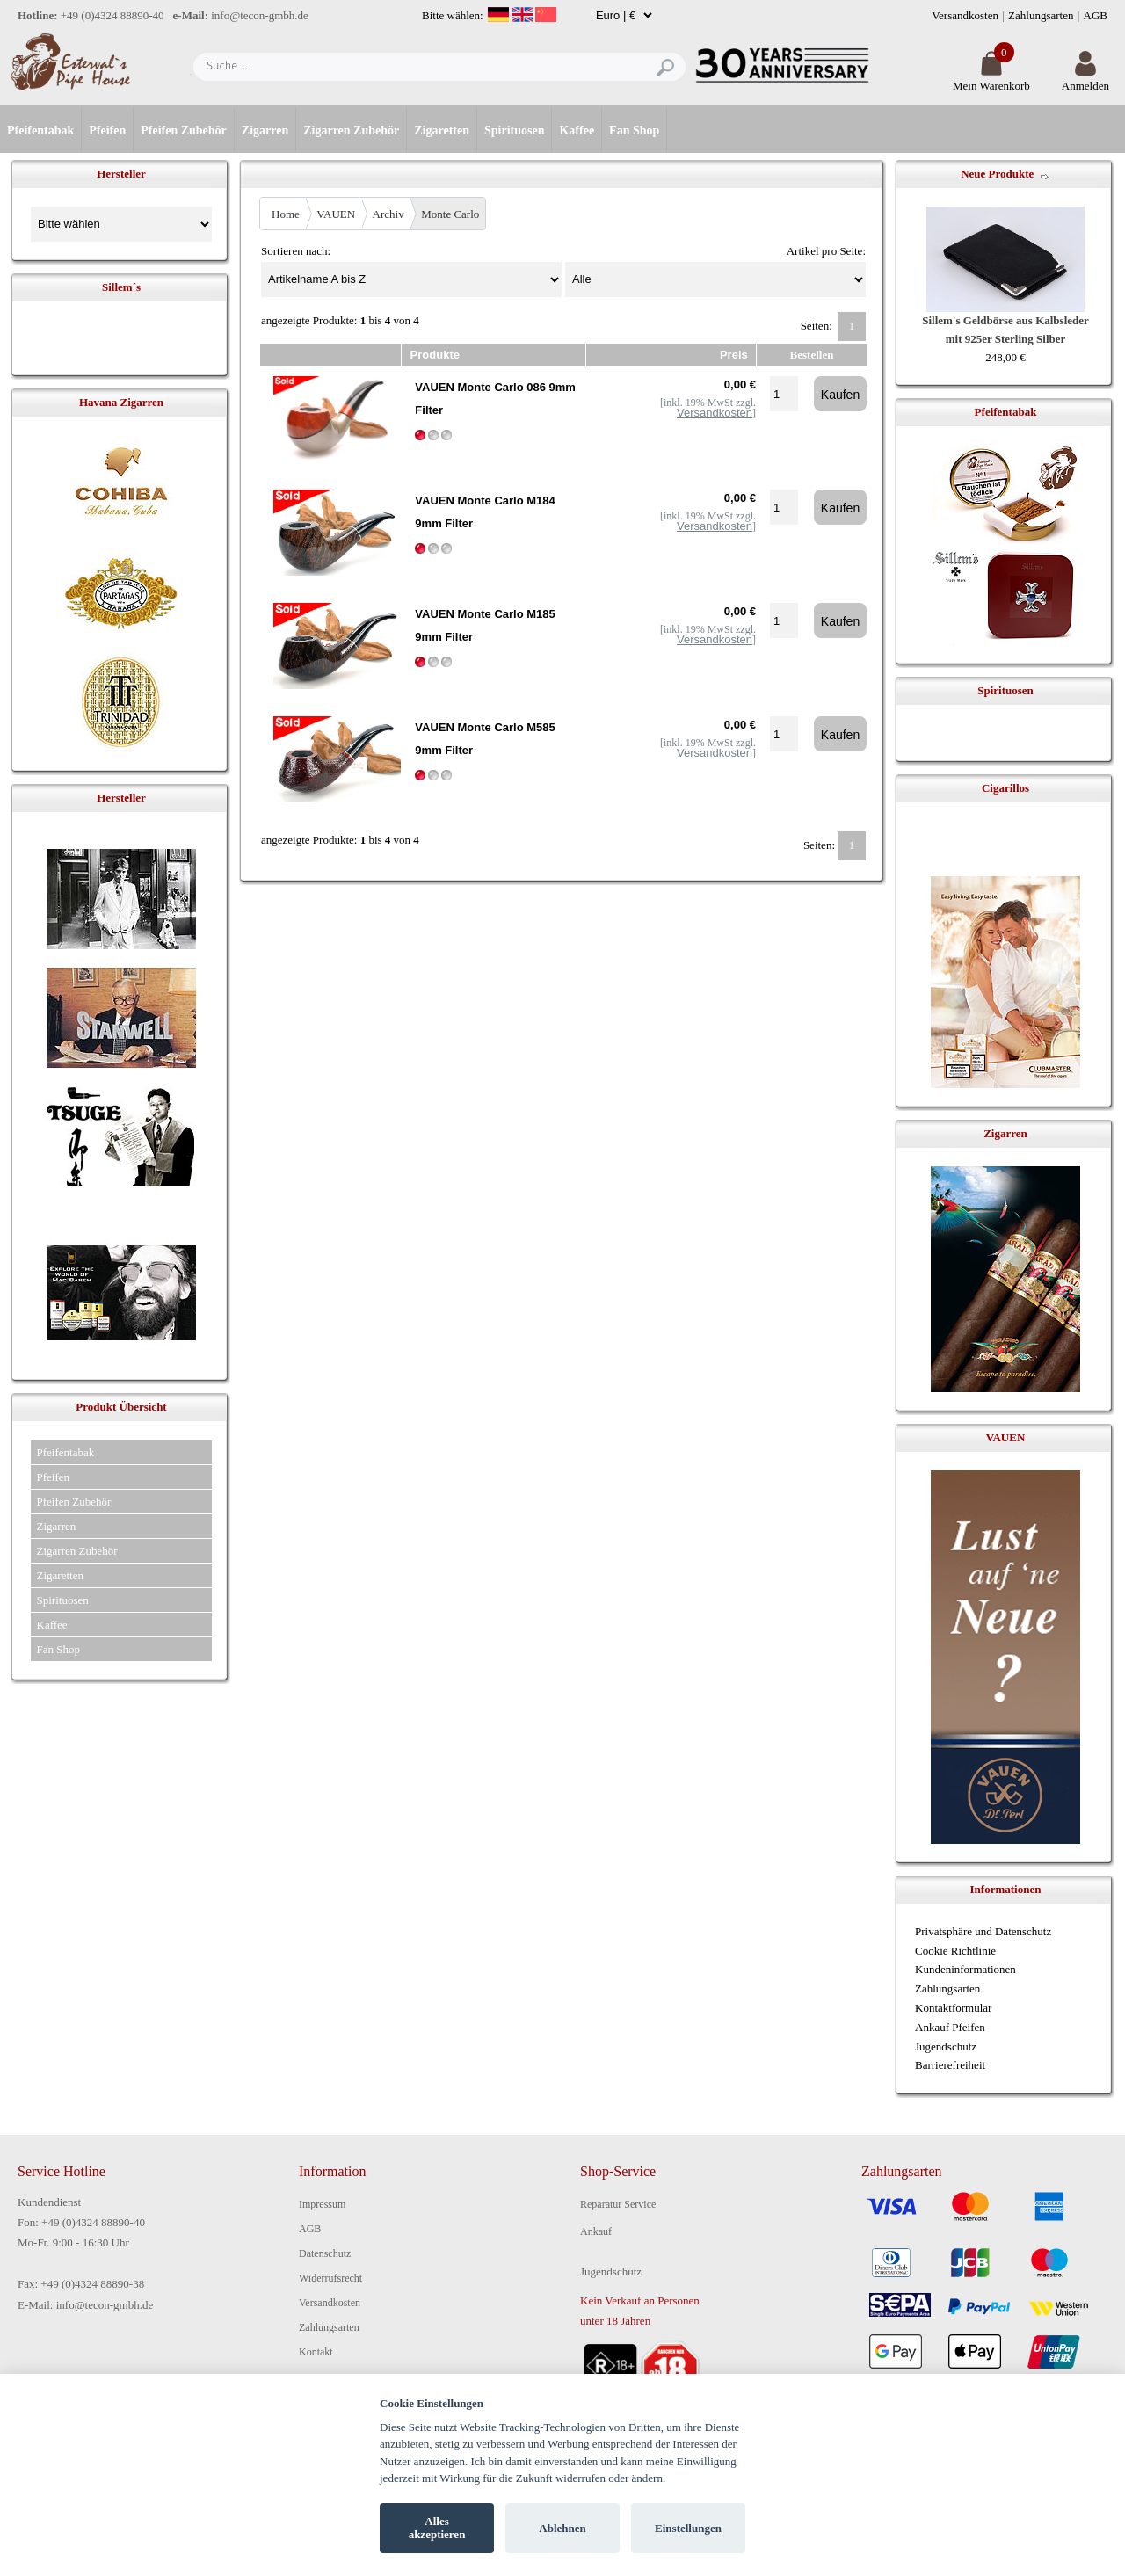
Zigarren (265, 130)
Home (286, 214)
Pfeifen (107, 130)
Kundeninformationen (965, 1969)
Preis (734, 354)
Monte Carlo (450, 214)
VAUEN (335, 214)
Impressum (322, 2204)
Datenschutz (325, 2253)
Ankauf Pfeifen (950, 2027)
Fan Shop (634, 130)
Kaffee (576, 130)
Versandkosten (965, 15)
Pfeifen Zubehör (184, 130)
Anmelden (1085, 78)
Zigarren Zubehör (351, 130)
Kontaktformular (953, 2007)
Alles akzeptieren (437, 2528)
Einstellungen (688, 2528)
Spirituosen (514, 130)
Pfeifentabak (40, 130)
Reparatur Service (618, 2204)
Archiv (388, 214)
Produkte (435, 354)
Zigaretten (441, 130)
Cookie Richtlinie (955, 1950)
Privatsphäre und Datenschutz (983, 1931)
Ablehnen (562, 2528)
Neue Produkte (997, 173)
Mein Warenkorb (991, 78)
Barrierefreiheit (950, 2065)
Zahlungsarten (1040, 15)
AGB (1095, 15)
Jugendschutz (945, 2046)
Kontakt (316, 2352)
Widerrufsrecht (330, 2278)
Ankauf (596, 2231)
